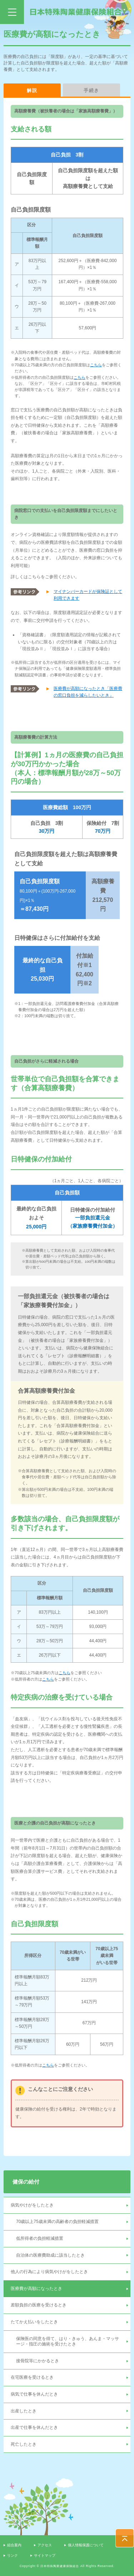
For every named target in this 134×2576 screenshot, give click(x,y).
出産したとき (23, 2410)
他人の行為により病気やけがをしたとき (49, 2271)
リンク (12, 2555)
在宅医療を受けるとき (32, 2377)
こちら (96, 365)
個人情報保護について (86, 2545)
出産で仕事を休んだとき (34, 2427)
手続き (92, 90)
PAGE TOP (124, 2538)
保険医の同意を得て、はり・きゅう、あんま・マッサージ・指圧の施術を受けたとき (67, 2341)
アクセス (45, 2545)
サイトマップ (44, 2555)
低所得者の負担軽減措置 (39, 2238)
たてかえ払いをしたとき (34, 2321)
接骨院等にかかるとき (37, 2360)
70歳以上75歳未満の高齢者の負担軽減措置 (57, 2221)
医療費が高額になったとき (36, 2288)
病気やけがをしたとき (32, 2205)
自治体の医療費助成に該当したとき (50, 2255)
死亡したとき (23, 2444)
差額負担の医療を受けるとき (38, 2304)
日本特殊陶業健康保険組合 (76, 11)
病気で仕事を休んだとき (34, 2394)
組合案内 (14, 2545)
